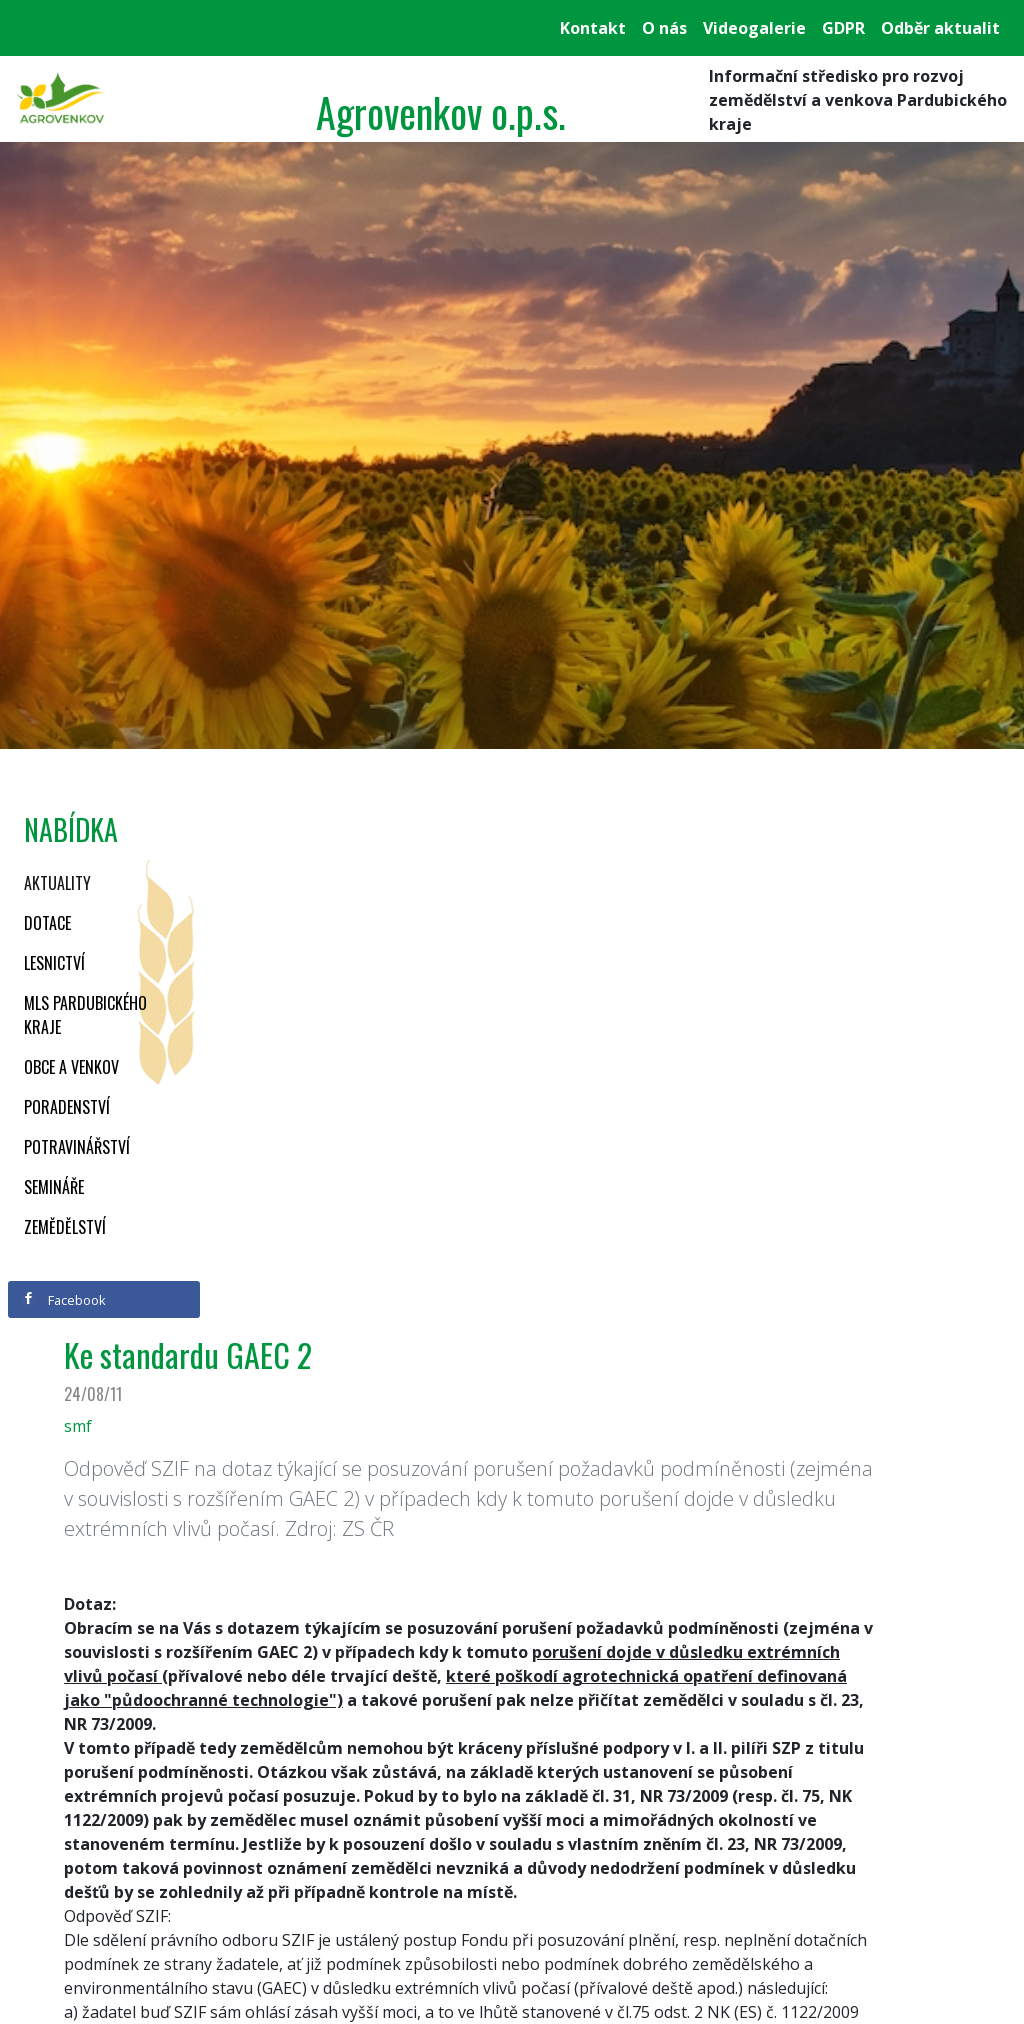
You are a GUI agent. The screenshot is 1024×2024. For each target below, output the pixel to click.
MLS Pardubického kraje (85, 1015)
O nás (664, 28)
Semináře (54, 1187)
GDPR (843, 28)
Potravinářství (77, 1147)
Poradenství (67, 1107)
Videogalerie (754, 28)
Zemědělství (65, 1227)
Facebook (64, 1300)
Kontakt (593, 28)
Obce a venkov (71, 1067)
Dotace (47, 923)
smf (78, 1426)
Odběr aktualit (940, 28)
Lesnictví (54, 963)
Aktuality (57, 883)
